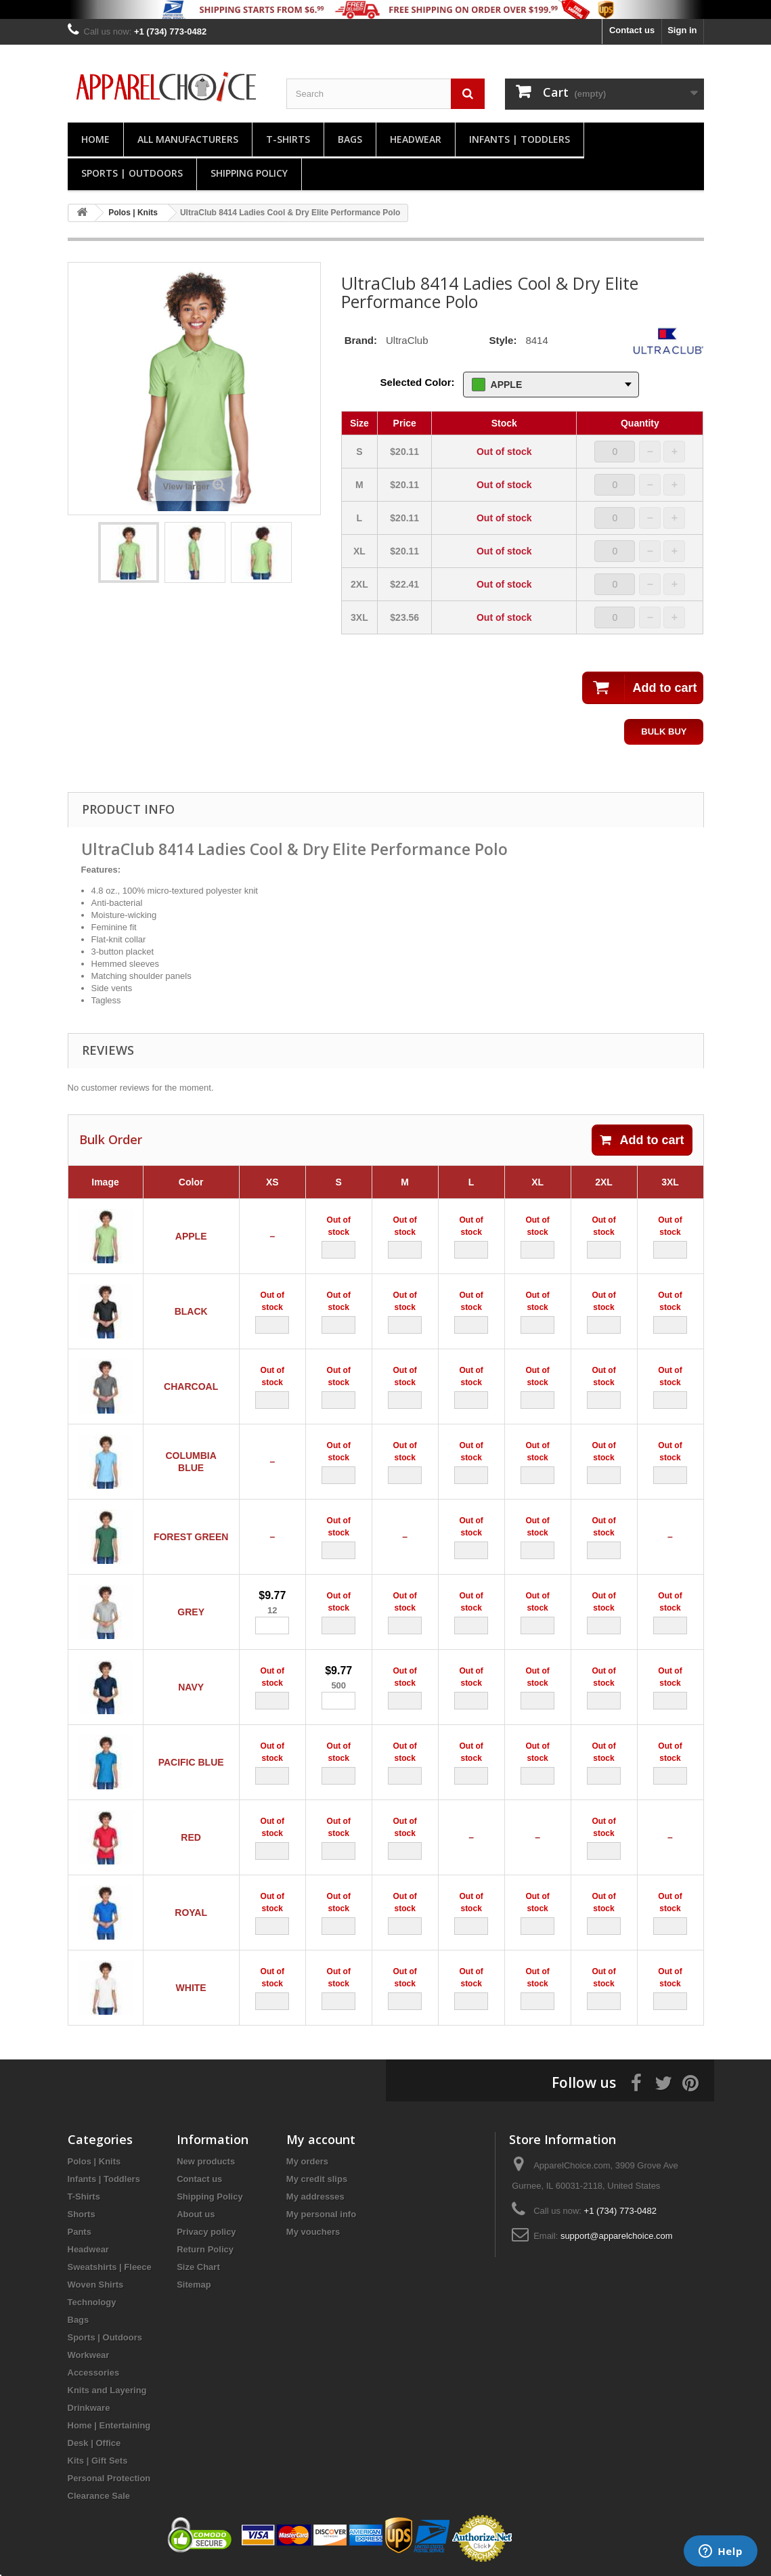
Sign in (682, 30)
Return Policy (205, 2249)
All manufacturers (187, 139)
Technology (92, 2302)
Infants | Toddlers (519, 139)
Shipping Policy (249, 173)
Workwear (89, 2355)
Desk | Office (94, 2443)
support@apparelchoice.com (616, 2236)
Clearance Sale (99, 2496)
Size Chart (198, 2267)
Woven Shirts (96, 2284)
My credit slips (316, 2179)
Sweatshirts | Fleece (110, 2267)
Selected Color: (417, 382)
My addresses (315, 2196)
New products (206, 2161)
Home (95, 139)
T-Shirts (288, 139)
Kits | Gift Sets (98, 2460)
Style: (503, 340)
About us (196, 2214)
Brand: (361, 340)
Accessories (94, 2372)
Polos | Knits (94, 2161)
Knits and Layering (107, 2390)
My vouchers (313, 2232)
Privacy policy (206, 2232)
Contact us (632, 30)
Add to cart (642, 1140)
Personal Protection (109, 2478)
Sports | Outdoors (132, 173)
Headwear (415, 139)
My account (320, 2139)
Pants (79, 2232)
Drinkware (89, 2408)
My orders (307, 2161)
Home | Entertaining (109, 2425)
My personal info (321, 2214)
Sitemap (194, 2284)
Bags (350, 139)
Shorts (81, 2214)
